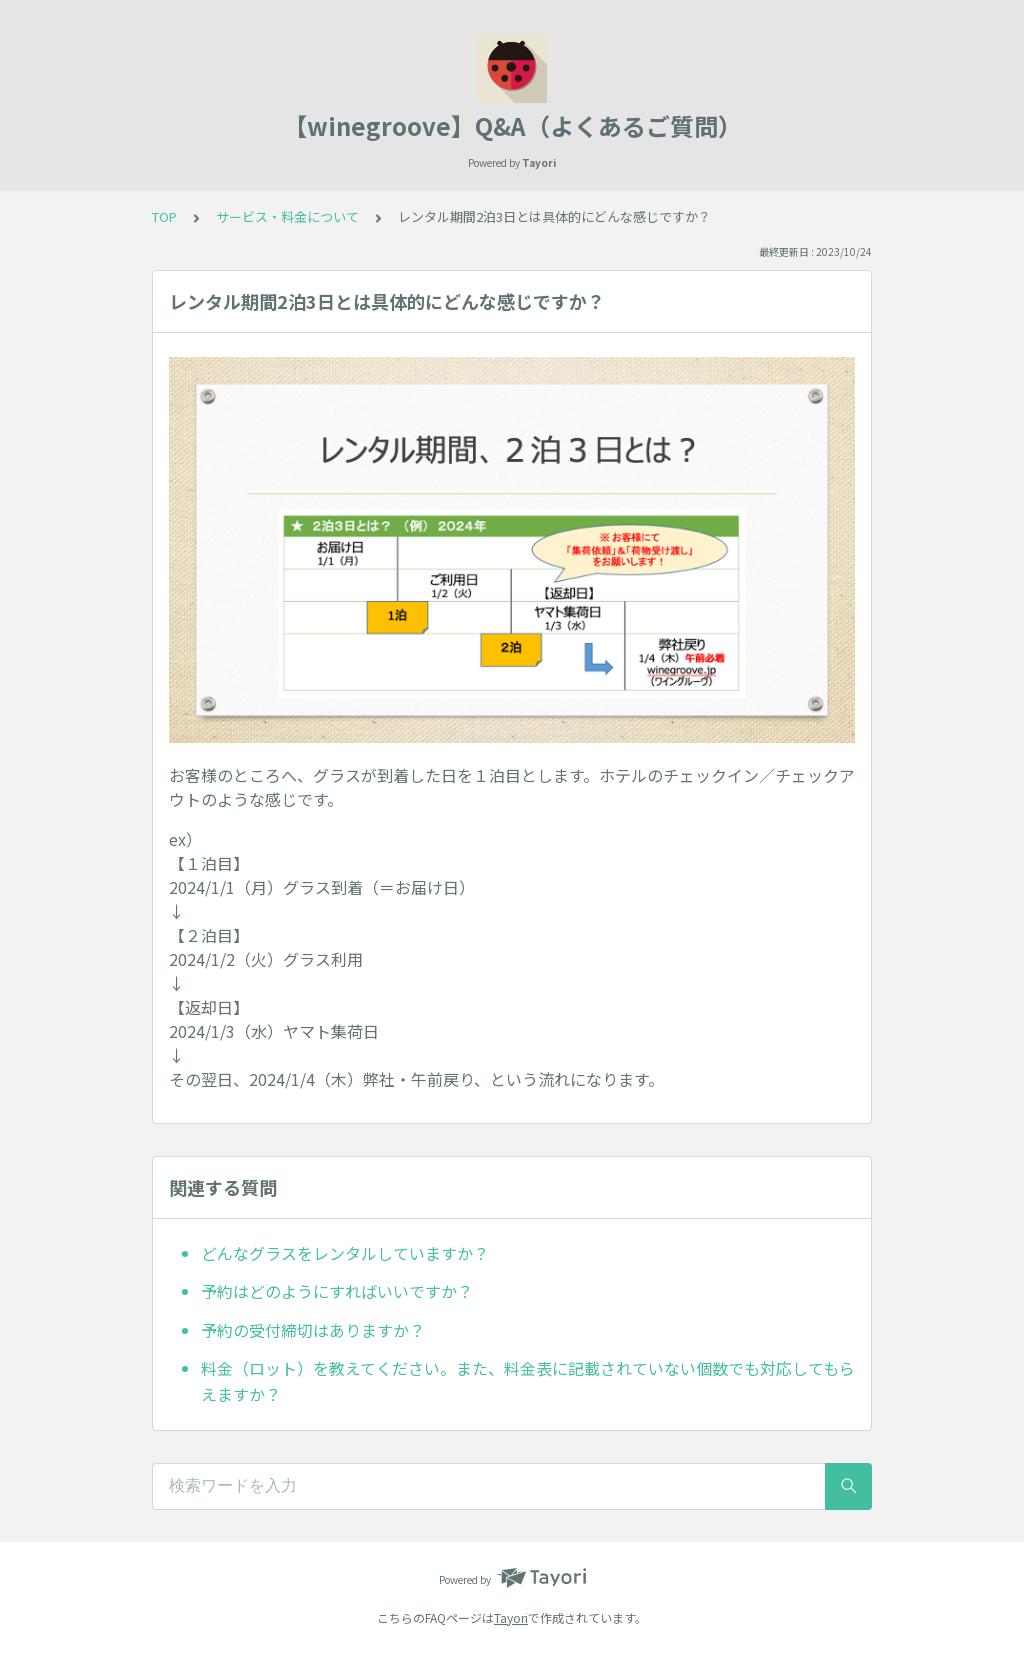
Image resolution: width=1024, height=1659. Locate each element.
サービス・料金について (287, 216)
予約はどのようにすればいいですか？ (337, 1291)
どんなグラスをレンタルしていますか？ (345, 1253)
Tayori (511, 1617)
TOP (164, 216)
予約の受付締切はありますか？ (313, 1330)
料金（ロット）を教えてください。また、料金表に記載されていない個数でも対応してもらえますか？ (528, 1381)
